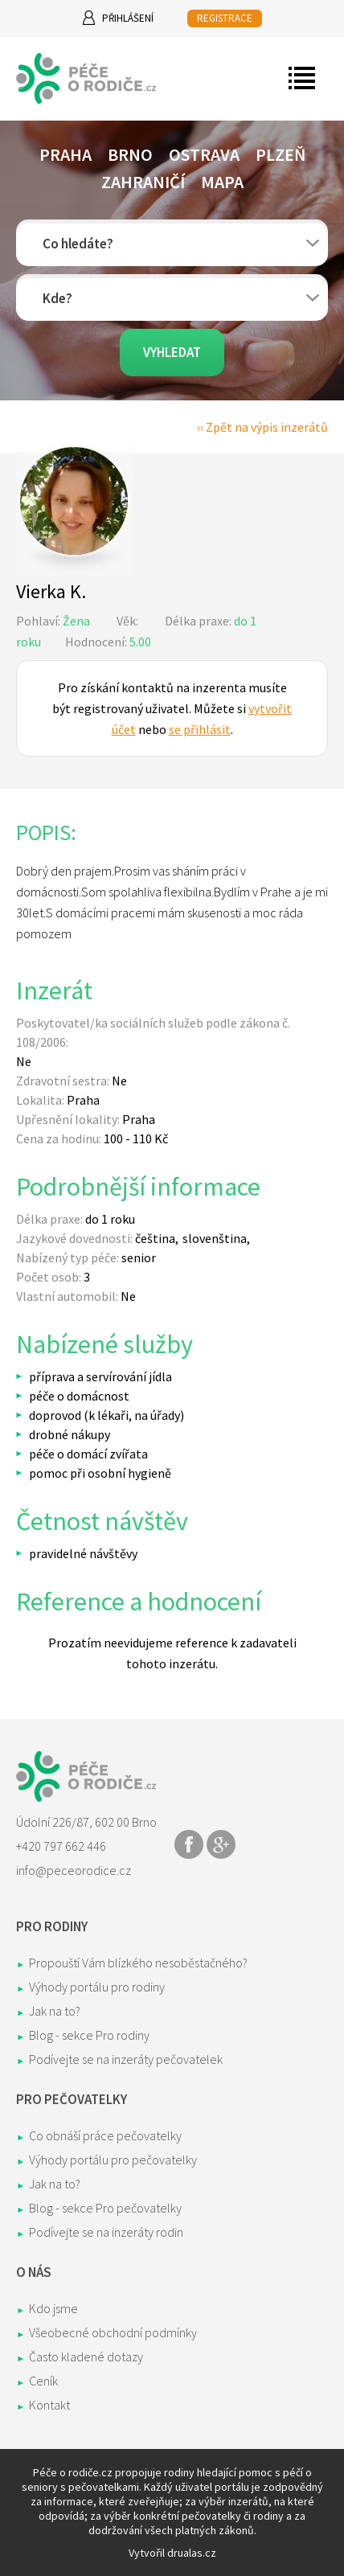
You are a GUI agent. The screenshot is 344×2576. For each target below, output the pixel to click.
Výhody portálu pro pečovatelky (113, 2159)
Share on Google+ (221, 1844)
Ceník (43, 2381)
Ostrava (204, 154)
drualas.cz (191, 2552)
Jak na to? (54, 2011)
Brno (130, 154)
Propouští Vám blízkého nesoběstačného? (138, 1963)
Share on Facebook (188, 1844)
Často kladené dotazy (86, 2356)
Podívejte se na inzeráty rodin (106, 2232)
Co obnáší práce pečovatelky (105, 2135)
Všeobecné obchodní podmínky (113, 2332)
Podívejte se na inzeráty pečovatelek (126, 2059)
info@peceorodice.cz (73, 1870)
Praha (65, 154)
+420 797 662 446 (61, 1846)
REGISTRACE (224, 18)
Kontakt (49, 2405)
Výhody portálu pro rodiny (97, 1987)
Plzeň (280, 154)
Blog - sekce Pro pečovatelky (105, 2208)
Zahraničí (143, 181)
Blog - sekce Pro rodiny (89, 2035)
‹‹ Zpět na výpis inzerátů (262, 427)
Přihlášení (128, 18)
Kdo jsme (53, 2308)
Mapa (222, 181)
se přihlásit (200, 729)
